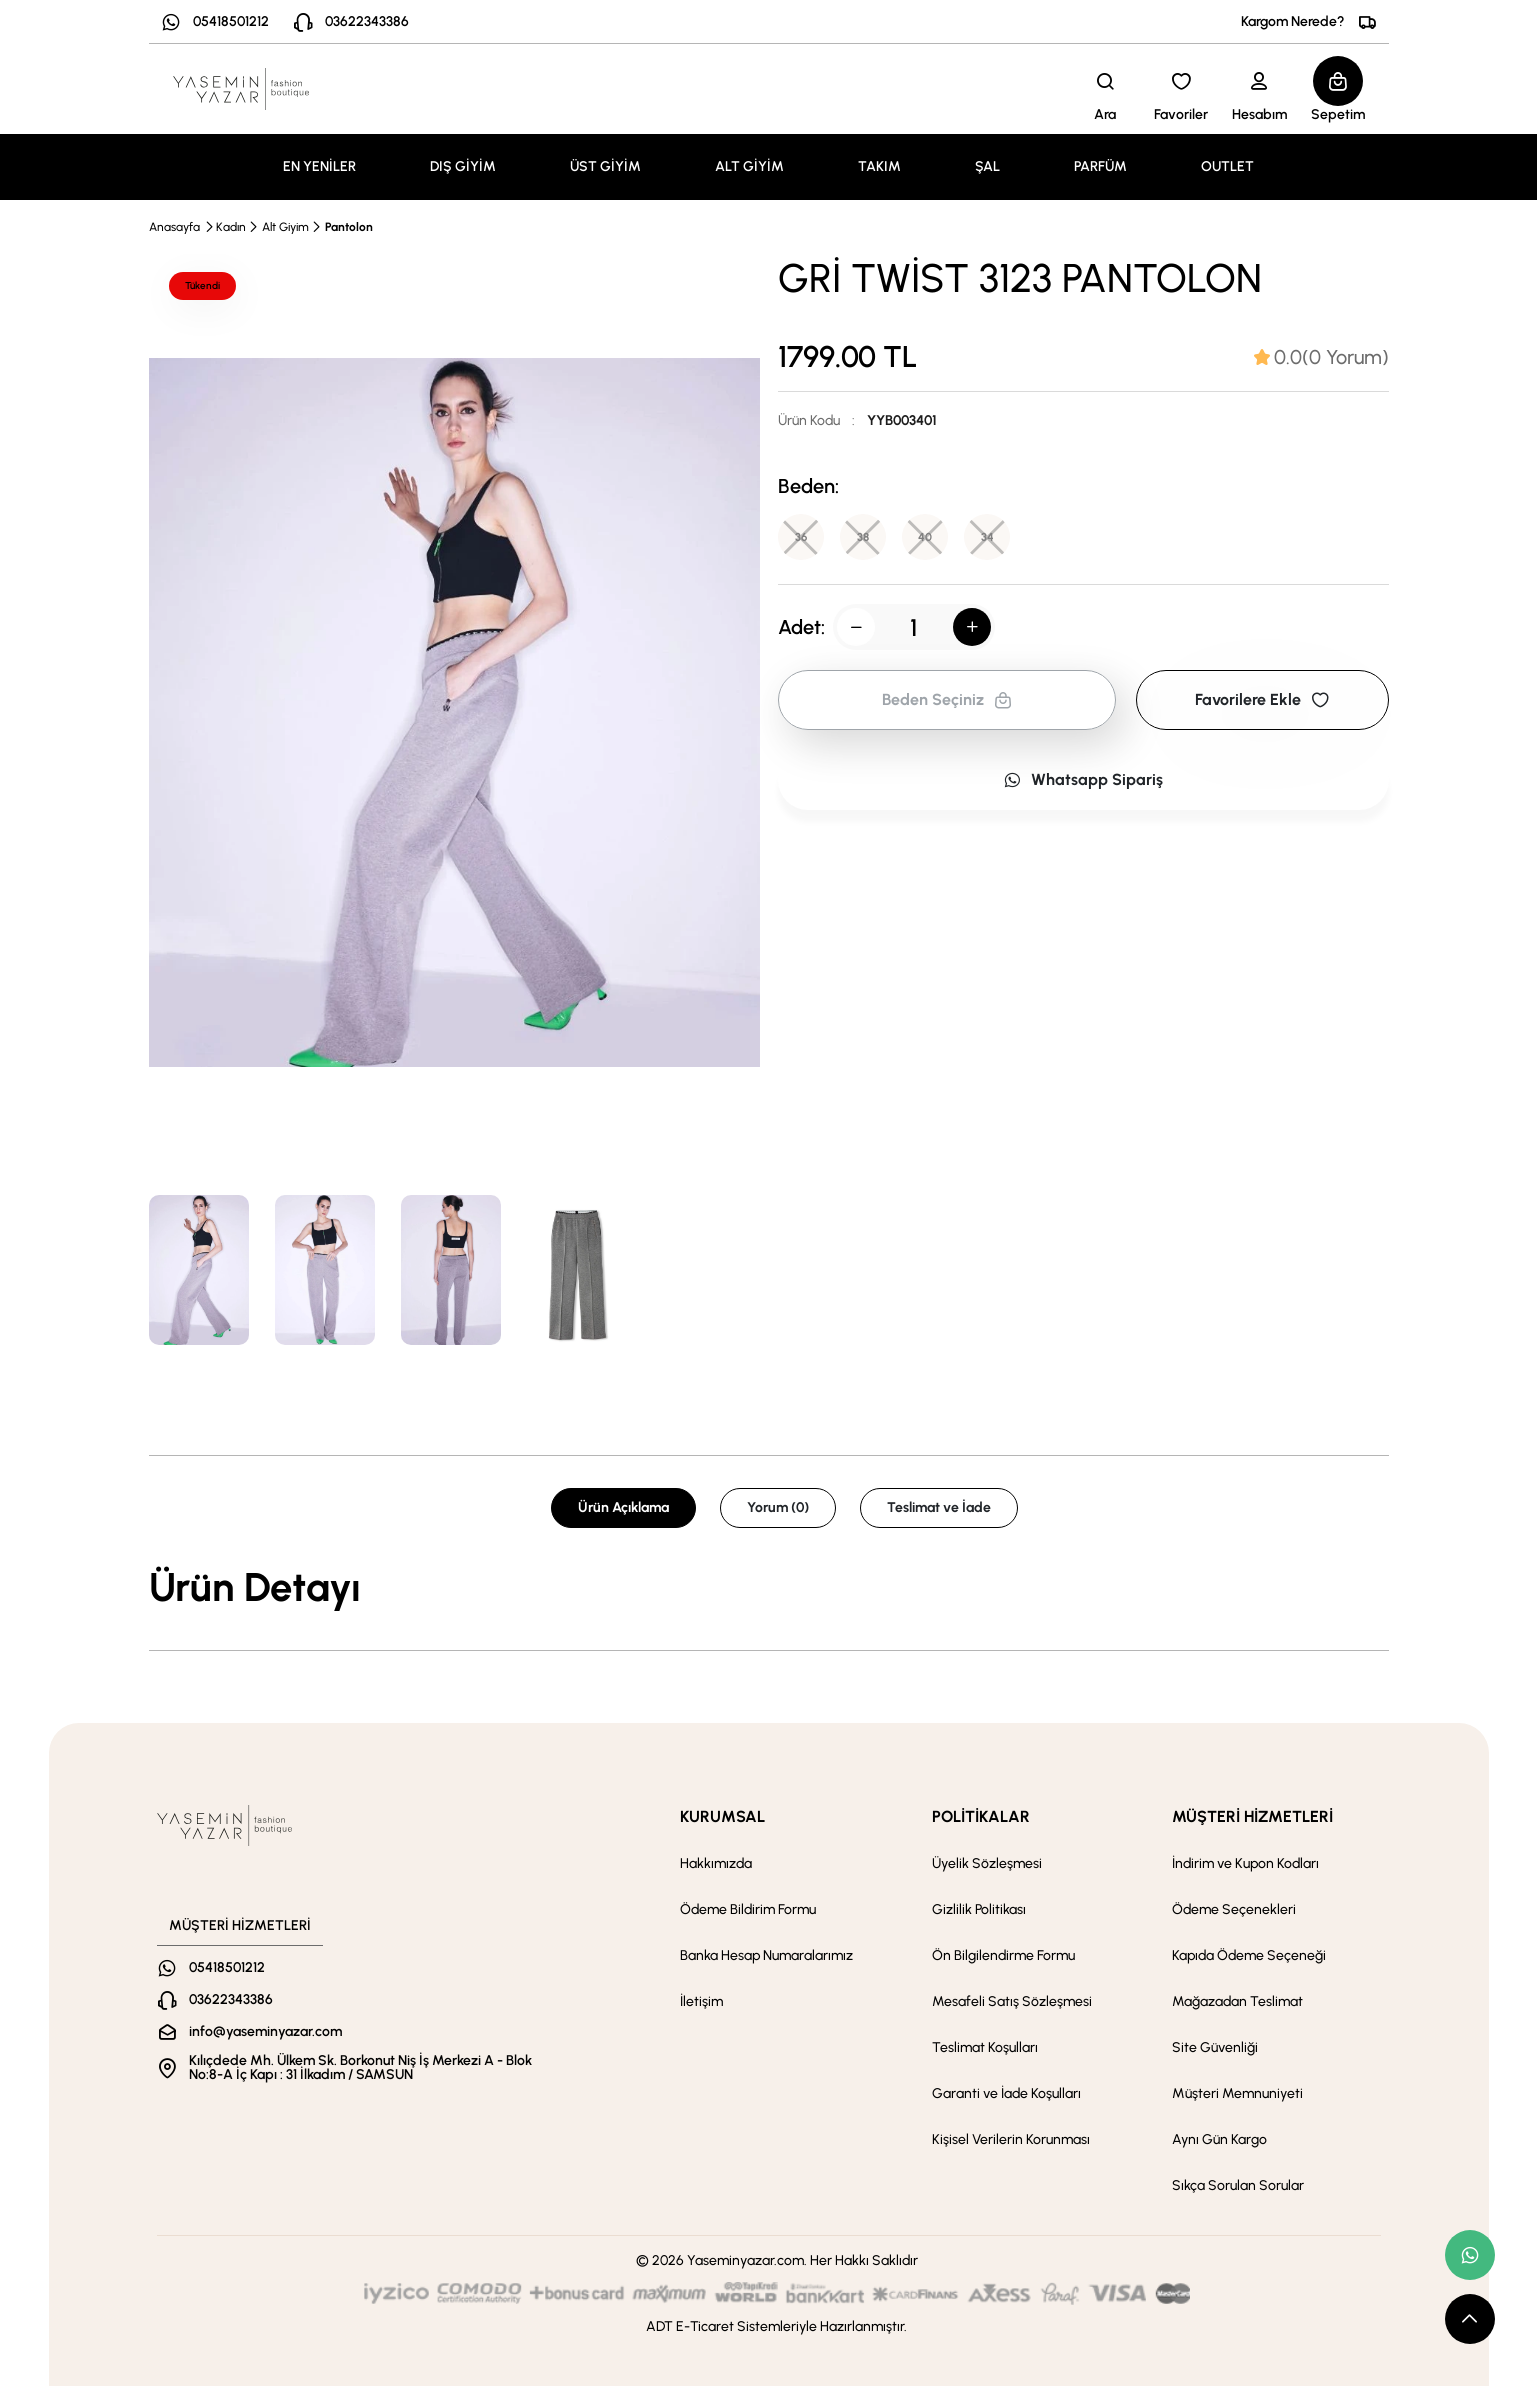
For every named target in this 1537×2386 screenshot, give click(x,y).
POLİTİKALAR (981, 1816)
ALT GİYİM (749, 166)
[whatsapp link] (1470, 2255)
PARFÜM (1100, 166)
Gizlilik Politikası (979, 1909)
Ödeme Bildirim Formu (748, 1909)
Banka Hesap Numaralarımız (766, 1955)
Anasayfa (174, 227)
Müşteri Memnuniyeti (1237, 2093)
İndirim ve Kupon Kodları (1245, 1863)
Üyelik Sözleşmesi (987, 1863)
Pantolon (349, 227)
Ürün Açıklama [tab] (623, 1507)
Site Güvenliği (1215, 2047)
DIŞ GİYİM (463, 166)
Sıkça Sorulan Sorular (1238, 2185)
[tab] (1321, 357)
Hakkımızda (716, 1863)
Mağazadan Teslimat (1237, 2001)
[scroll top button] (1470, 2319)
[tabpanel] (769, 1587)
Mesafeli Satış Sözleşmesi (1012, 2001)
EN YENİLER (319, 166)
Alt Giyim (285, 227)
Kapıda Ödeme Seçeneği (1249, 1955)
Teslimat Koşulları (985, 2047)
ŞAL (987, 166)
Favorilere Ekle (1262, 701)
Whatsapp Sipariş (1083, 781)
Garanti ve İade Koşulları (1006, 2093)
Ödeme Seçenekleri (1234, 1909)
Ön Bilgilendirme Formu (1003, 1955)
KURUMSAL (722, 1816)
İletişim (701, 2001)
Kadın (231, 227)
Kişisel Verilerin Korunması (1011, 2139)
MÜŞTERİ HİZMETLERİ (1252, 1816)
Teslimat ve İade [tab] (939, 1507)
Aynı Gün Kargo (1219, 2139)
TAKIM (879, 166)
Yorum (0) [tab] (778, 1507)
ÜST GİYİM (605, 166)
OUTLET (1227, 166)
